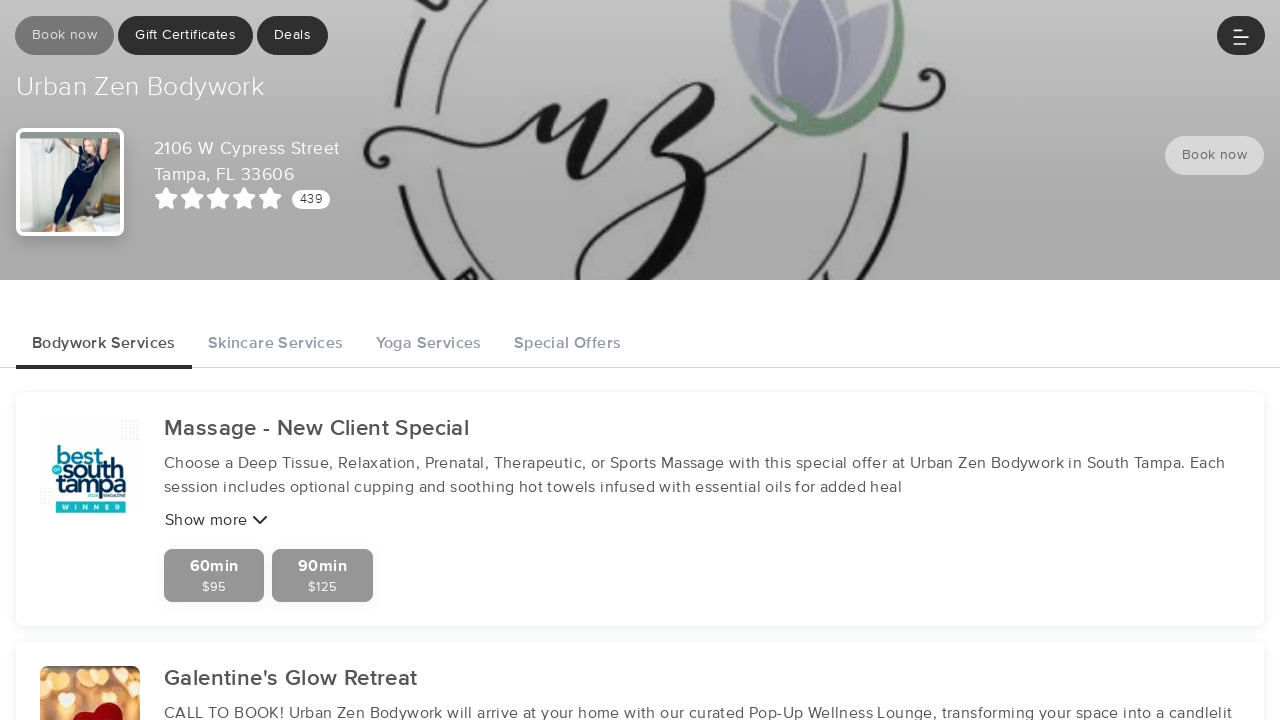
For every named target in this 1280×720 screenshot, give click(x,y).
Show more (216, 519)
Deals (292, 35)
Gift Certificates (185, 35)
